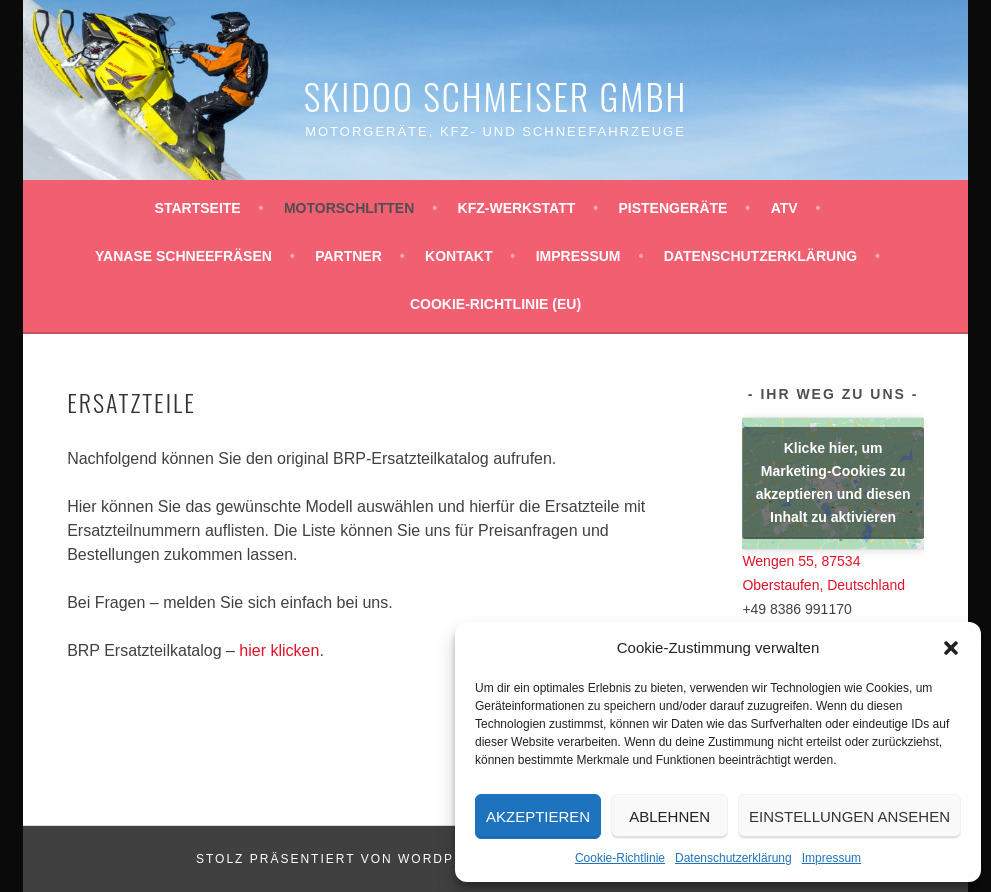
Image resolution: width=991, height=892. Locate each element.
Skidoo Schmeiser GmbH (496, 95)
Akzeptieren (538, 816)
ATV (784, 208)
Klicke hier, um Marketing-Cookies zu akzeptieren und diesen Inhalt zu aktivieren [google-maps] (833, 482)
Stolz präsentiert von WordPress (345, 859)
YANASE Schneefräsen (183, 256)
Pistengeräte (673, 208)
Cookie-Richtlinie (620, 858)
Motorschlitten (349, 208)
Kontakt (458, 256)
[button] (951, 648)
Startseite (198, 208)
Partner (348, 256)
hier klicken (279, 650)
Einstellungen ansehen (849, 816)
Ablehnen (669, 816)
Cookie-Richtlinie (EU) (495, 304)
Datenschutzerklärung (733, 858)
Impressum (831, 858)
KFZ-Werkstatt (517, 208)
